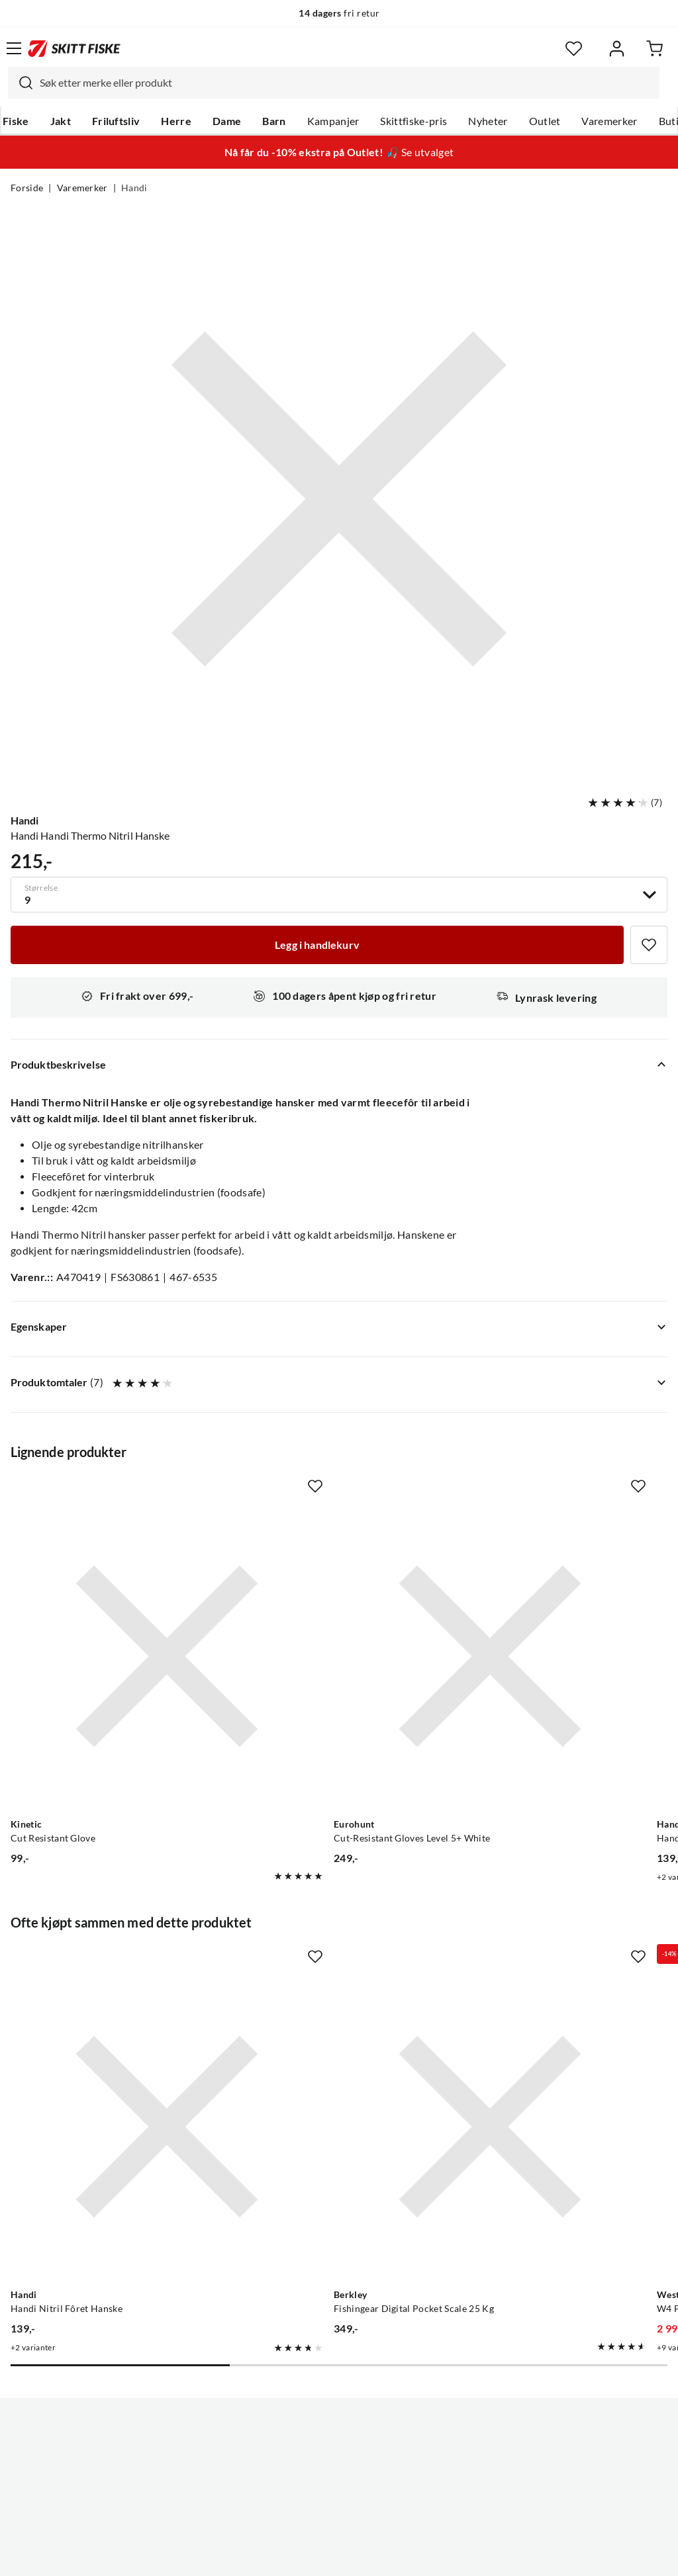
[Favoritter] (573, 48)
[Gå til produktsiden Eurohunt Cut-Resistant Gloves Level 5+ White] (326, 1601)
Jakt (60, 121)
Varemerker (609, 121)
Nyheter (487, 121)
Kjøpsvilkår (368, 2555)
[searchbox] (346, 82)
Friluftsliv (116, 121)
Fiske (16, 121)
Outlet (545, 121)
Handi (134, 188)
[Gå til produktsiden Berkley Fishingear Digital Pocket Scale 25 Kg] (326, 1963)
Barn (273, 121)
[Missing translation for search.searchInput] (20, 82)
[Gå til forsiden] (74, 48)
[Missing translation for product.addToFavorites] (648, 945)
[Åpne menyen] (14, 48)
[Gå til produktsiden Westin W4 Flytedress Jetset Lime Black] (539, 1963)
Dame (227, 121)
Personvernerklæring (286, 2555)
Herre (176, 121)
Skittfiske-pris (413, 121)
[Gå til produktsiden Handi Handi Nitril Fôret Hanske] (539, 1601)
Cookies (420, 2555)
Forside (27, 188)
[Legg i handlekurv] (317, 945)
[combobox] (333, 83)
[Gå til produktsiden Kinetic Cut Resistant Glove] (112, 1601)
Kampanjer (333, 121)
